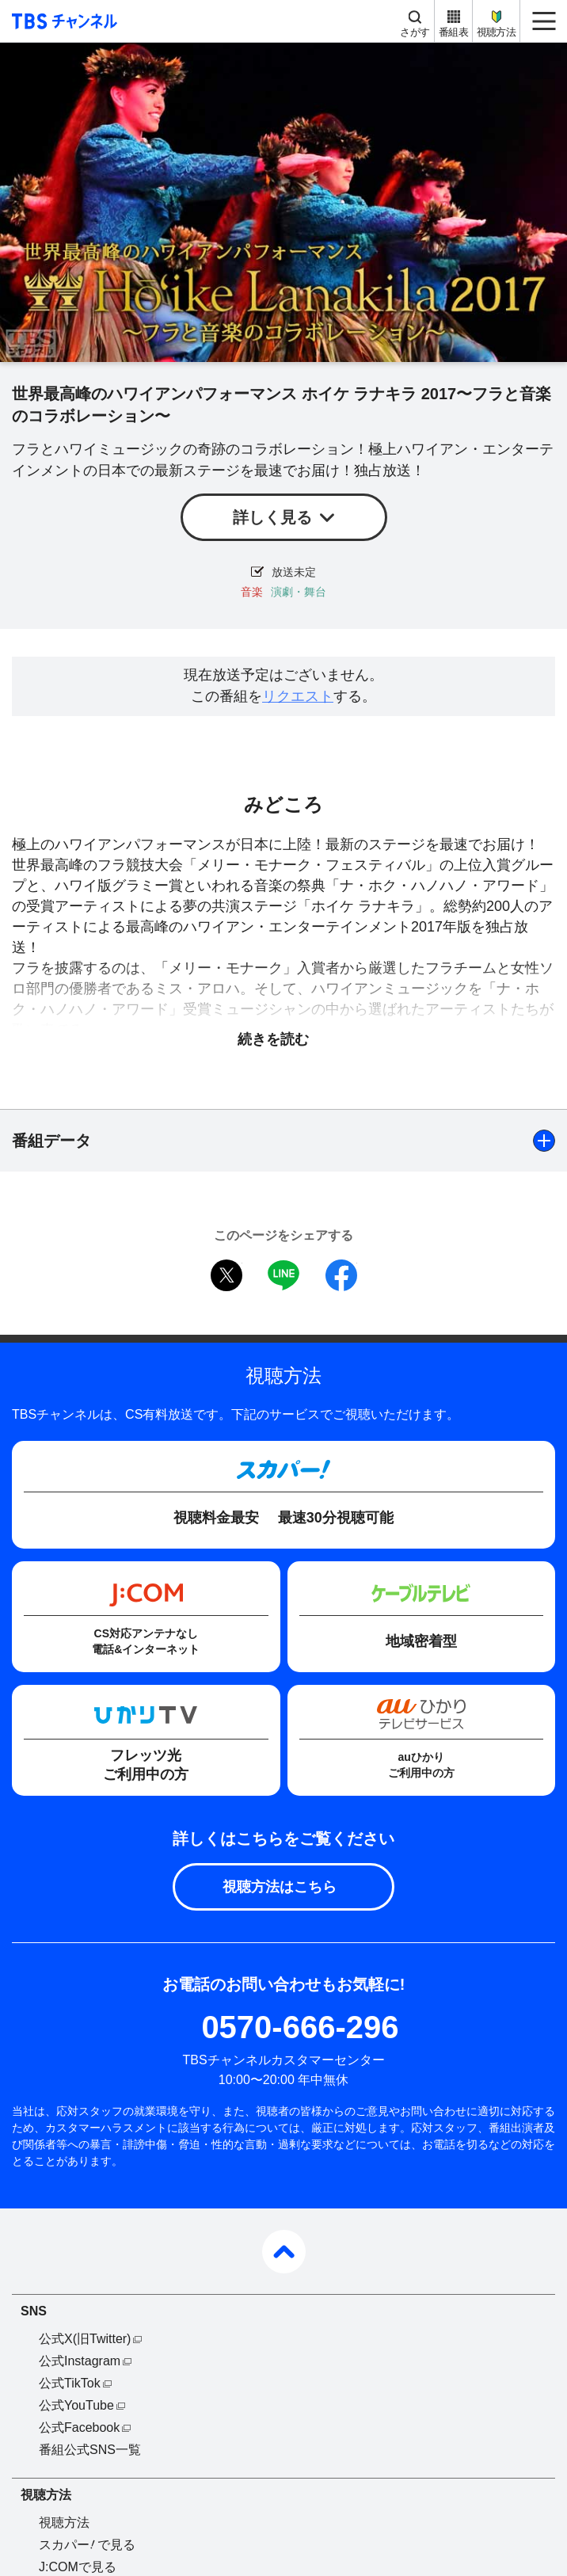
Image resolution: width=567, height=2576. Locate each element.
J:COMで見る (77, 2567)
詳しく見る (272, 517)
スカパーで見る (87, 2544)
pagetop (284, 2251)
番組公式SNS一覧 (90, 2449)
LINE (283, 1275)
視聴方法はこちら (280, 1887)
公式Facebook (79, 2427)
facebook (341, 1275)
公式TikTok (70, 2383)
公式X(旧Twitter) (85, 2338)
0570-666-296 (299, 2027)
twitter (226, 1275)
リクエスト (297, 696)
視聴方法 (496, 32)
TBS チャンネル (62, 21)
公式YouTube (76, 2405)
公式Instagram (79, 2361)
